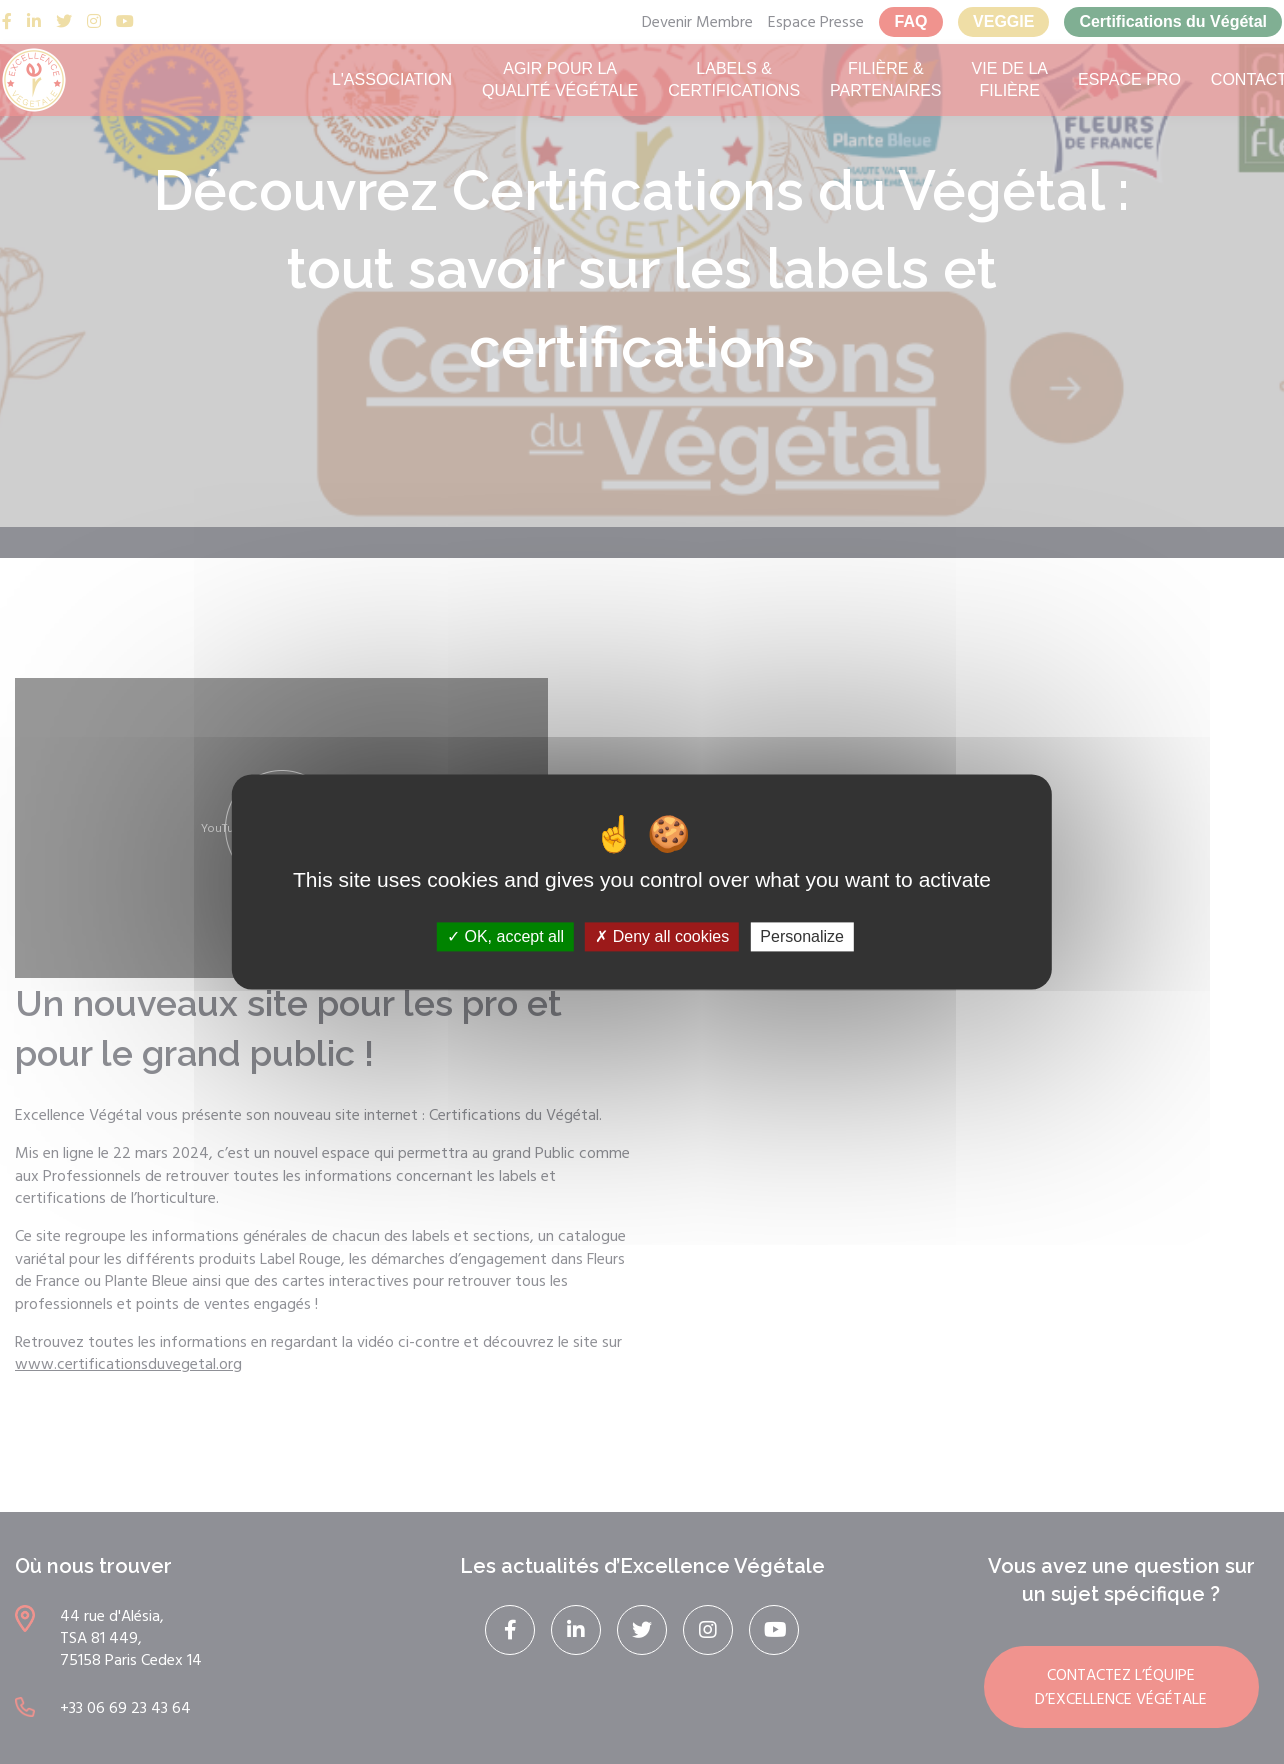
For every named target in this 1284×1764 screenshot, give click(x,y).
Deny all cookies (662, 936)
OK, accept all (505, 936)
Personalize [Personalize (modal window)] (802, 936)
